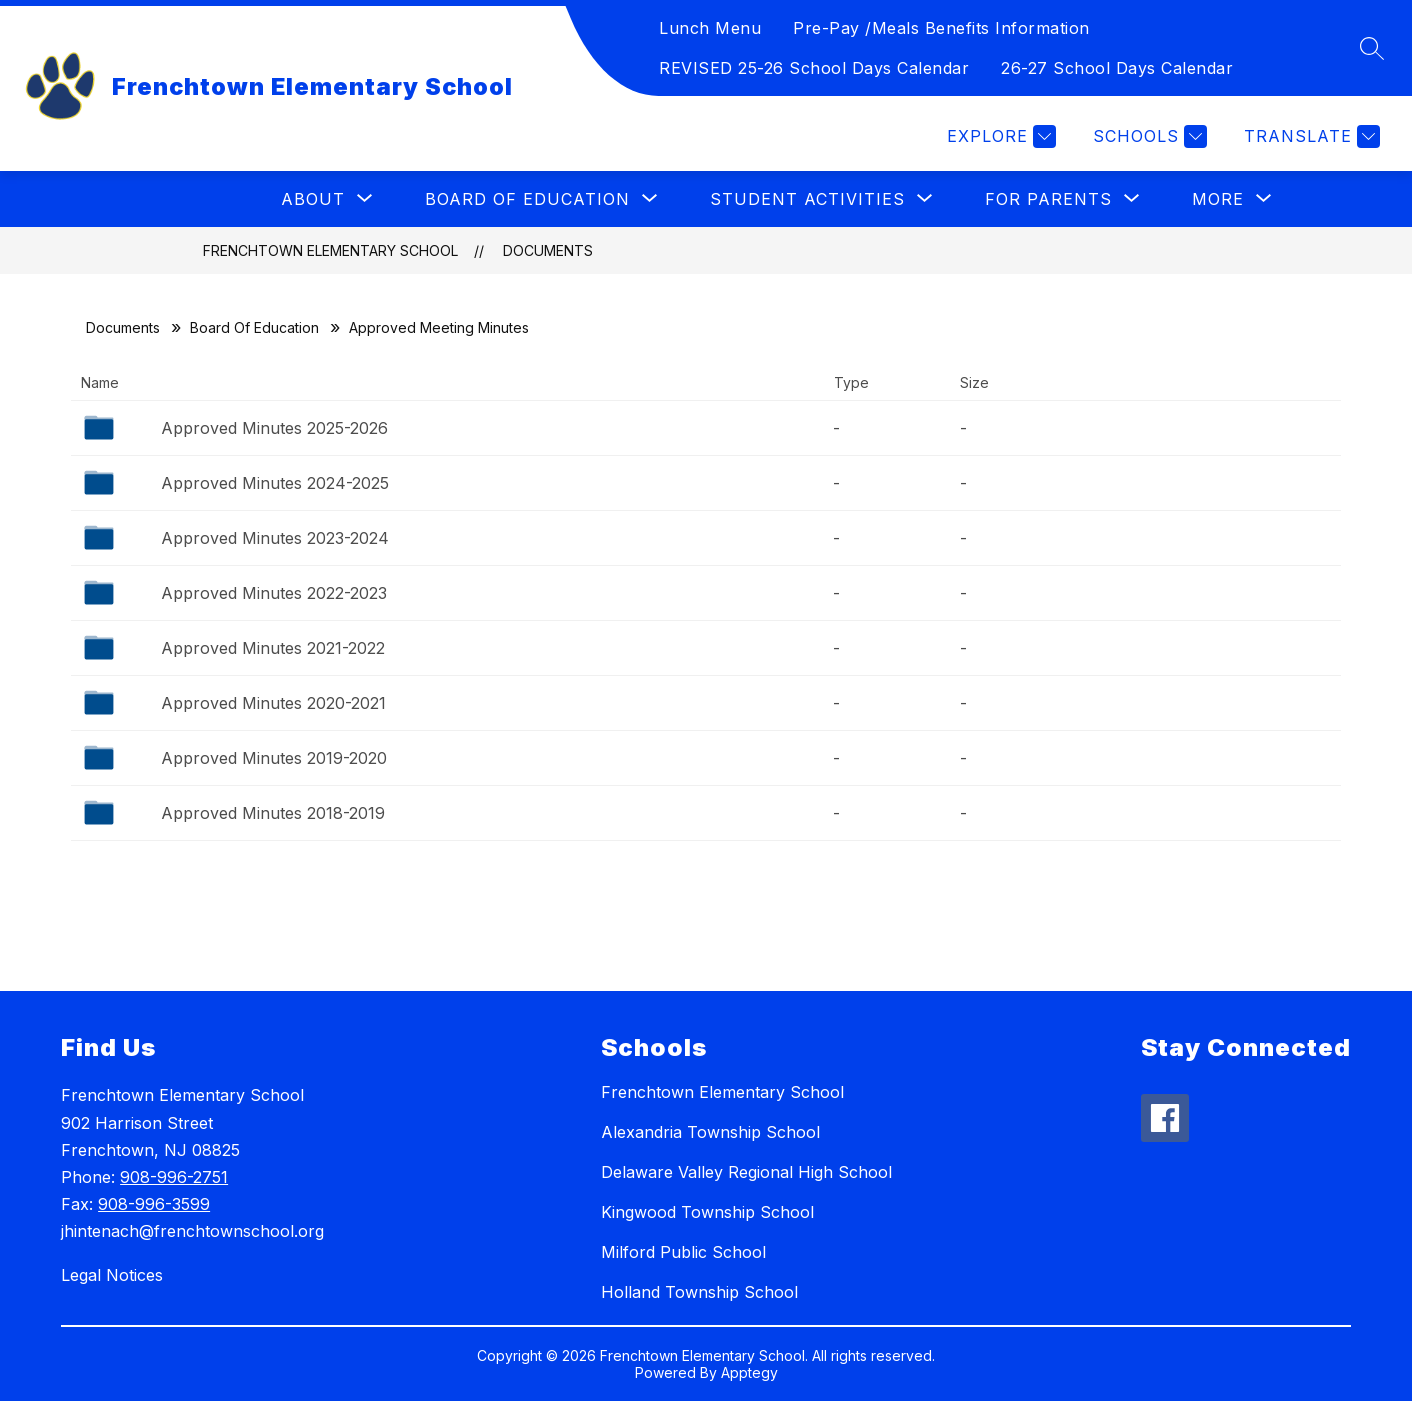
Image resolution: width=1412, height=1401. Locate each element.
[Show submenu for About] (313, 199)
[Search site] (1372, 48)
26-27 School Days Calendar (1117, 68)
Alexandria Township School (710, 1132)
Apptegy (749, 1372)
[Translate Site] (1309, 136)
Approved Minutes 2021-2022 (273, 648)
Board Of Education (254, 327)
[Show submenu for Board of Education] (527, 199)
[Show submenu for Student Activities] (807, 199)
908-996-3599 (154, 1204)
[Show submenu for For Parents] (1048, 199)
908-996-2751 (174, 1177)
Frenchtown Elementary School (330, 250)
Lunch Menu (710, 28)
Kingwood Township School (707, 1212)
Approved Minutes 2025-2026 (274, 428)
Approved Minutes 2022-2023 (274, 593)
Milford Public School (683, 1252)
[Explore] (999, 136)
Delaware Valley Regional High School (746, 1172)
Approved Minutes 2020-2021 (273, 703)
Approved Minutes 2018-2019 (273, 813)
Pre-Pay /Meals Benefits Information (941, 28)
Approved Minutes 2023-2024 (275, 538)
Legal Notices (112, 1275)
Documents (548, 250)
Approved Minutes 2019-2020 (274, 758)
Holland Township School (699, 1292)
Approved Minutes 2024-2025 (275, 483)
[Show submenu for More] (1218, 199)
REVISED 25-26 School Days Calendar (814, 68)
